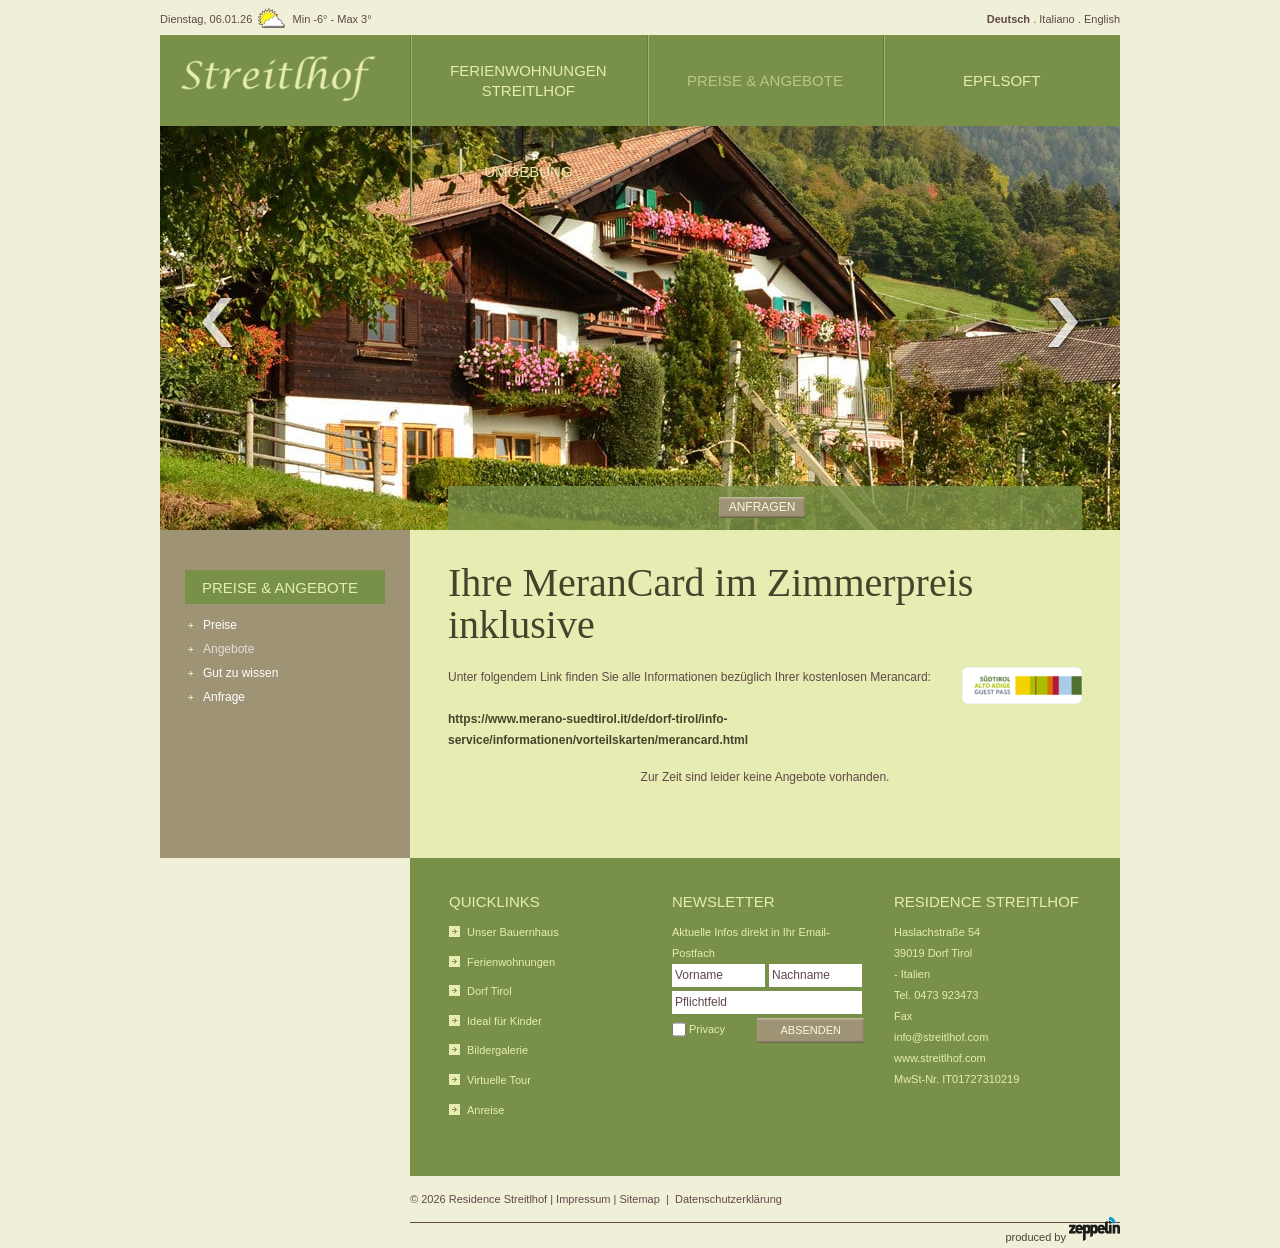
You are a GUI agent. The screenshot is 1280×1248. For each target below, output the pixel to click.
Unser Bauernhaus (513, 932)
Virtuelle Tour (499, 1080)
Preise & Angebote (280, 587)
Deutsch (1008, 19)
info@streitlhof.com (941, 1037)
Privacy (707, 1029)
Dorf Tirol (489, 991)
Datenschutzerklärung (728, 1199)
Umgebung (528, 171)
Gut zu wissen (240, 673)
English (1102, 19)
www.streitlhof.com (940, 1058)
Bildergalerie (497, 1050)
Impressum (583, 1199)
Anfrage (224, 697)
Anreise (485, 1110)
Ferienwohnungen (511, 962)
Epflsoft (1002, 80)
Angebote (228, 649)
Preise (220, 625)
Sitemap (640, 1199)
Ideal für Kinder (504, 1021)
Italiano (1056, 19)
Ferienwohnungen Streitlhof (528, 80)
